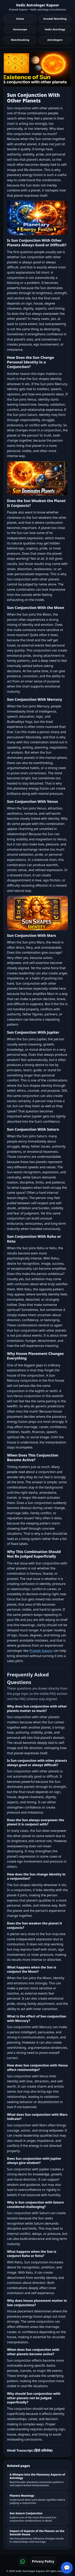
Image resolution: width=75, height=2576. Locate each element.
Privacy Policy (43, 2561)
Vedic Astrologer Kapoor (37, 5)
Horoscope (20, 29)
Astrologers (55, 40)
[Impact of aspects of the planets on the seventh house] (37, 2536)
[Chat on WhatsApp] (22, 2561)
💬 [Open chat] (67, 2568)
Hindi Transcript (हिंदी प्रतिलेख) (30, 2450)
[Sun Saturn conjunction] (37, 2517)
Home (20, 18)
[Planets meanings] (37, 2499)
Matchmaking (20, 40)
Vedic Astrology (55, 29)
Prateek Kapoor (41, 1650)
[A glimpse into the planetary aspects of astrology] (37, 2479)
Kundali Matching (55, 18)
